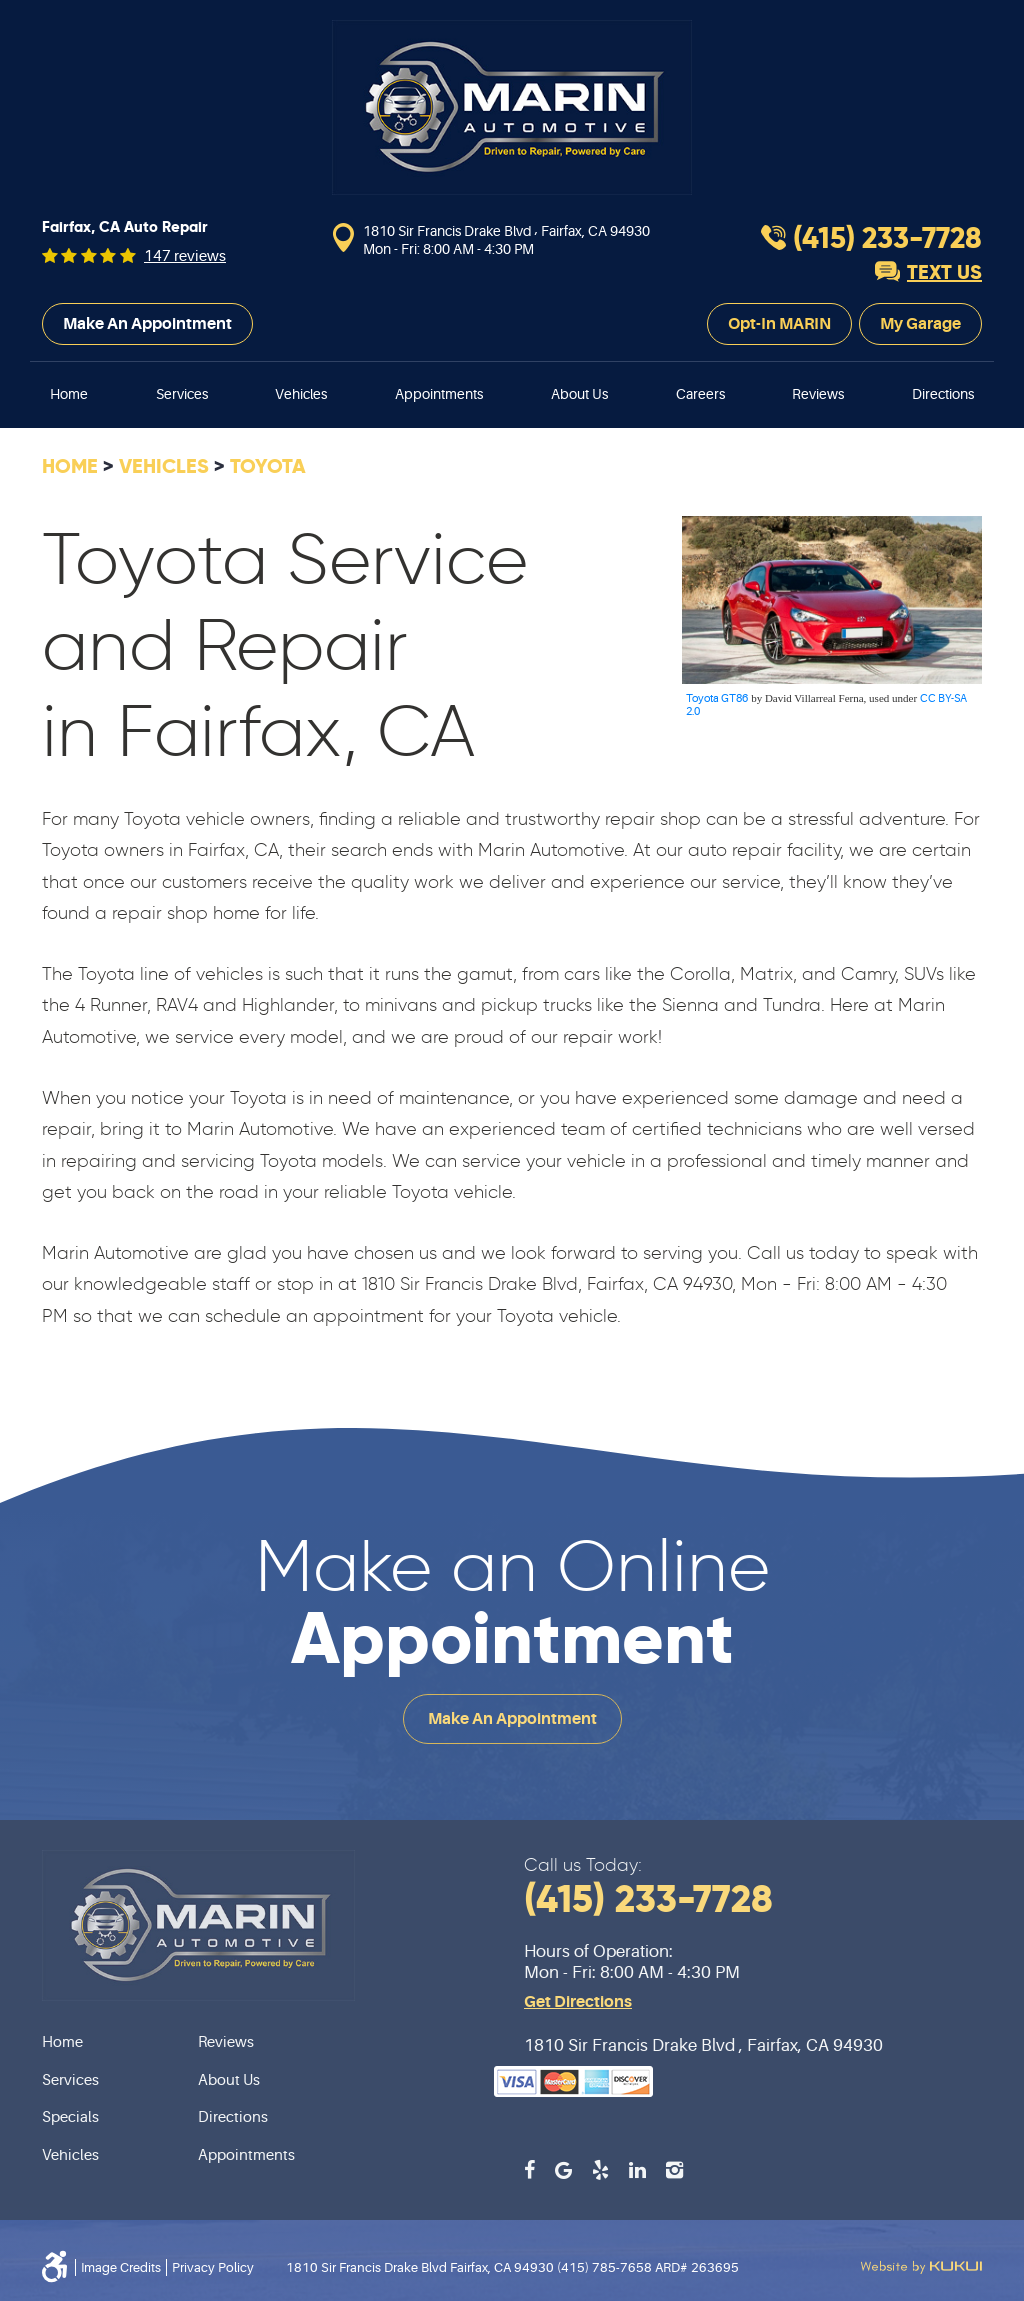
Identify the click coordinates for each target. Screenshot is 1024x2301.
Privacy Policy (213, 2267)
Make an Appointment (147, 324)
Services (182, 394)
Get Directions (578, 2002)
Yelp (600, 2170)
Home (69, 394)
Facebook (529, 2170)
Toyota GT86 (717, 698)
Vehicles (301, 394)
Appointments (439, 394)
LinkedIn (637, 2170)
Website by (921, 2267)
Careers (700, 394)
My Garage (920, 324)
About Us (579, 394)
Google (563, 2170)
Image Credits (121, 2267)
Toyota (268, 466)
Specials (70, 2117)
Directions (943, 394)
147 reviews (185, 256)
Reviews (818, 394)
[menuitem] (69, 394)
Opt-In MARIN (779, 324)
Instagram (674, 2170)
